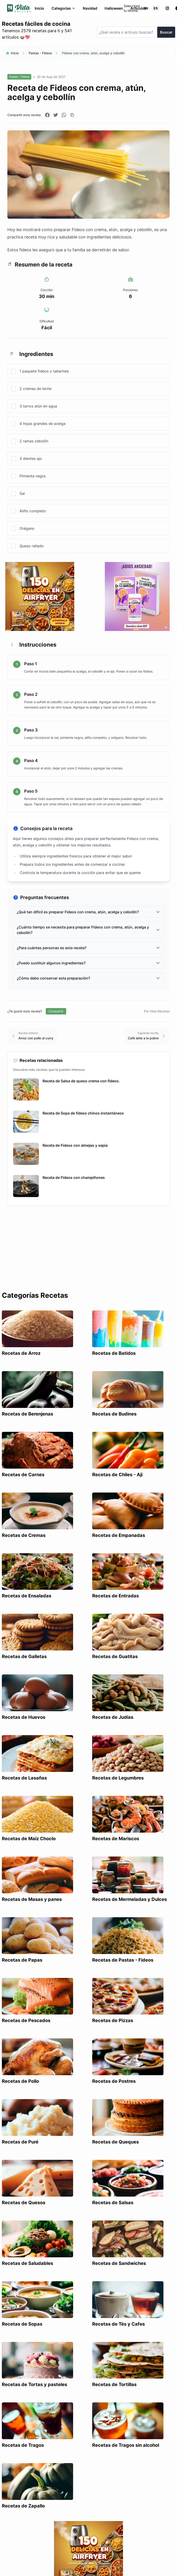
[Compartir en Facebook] (47, 115)
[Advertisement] (88, 1256)
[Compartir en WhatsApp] (64, 115)
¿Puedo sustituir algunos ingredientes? (88, 963)
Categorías (63, 8)
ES (156, 8)
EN (146, 8)
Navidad (90, 8)
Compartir (56, 1011)
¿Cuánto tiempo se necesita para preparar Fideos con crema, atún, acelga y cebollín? (88, 930)
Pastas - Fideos (40, 53)
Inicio (39, 8)
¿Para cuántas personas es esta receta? (88, 948)
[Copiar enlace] (72, 115)
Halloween (114, 8)
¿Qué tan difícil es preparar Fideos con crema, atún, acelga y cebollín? (88, 912)
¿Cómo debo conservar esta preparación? (88, 978)
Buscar (166, 32)
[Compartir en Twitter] (55, 115)
